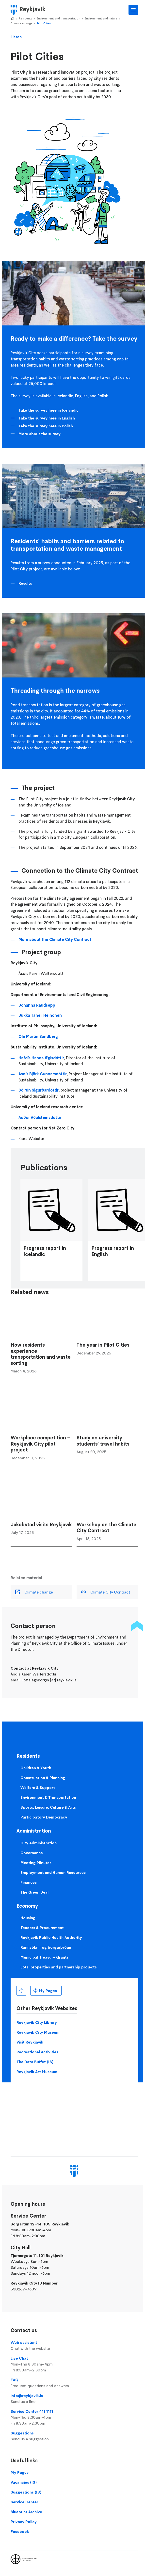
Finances (28, 1882)
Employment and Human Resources (53, 1872)
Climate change (38, 1592)
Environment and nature (101, 18)
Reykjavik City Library (36, 2022)
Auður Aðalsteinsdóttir (39, 1117)
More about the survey (39, 433)
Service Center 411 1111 (74, 2417)
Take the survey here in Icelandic (48, 410)
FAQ (74, 2383)
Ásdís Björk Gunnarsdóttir (42, 1074)
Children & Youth (35, 1767)
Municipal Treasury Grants (44, 1957)
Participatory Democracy (43, 1817)
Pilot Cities (44, 23)
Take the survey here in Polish (45, 425)
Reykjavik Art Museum (36, 2071)
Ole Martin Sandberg (38, 1036)
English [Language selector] (21, 1991)
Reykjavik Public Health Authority (51, 1937)
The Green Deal (34, 1892)
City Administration (38, 1842)
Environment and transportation (58, 18)
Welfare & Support (37, 1787)
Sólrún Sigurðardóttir (38, 1090)
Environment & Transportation (48, 1797)
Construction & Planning (42, 1777)
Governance (31, 1852)
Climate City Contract (110, 1592)
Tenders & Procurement (42, 1927)
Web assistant (74, 2345)
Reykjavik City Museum (38, 2032)
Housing (27, 1917)
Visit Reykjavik (29, 2042)
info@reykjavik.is (74, 2398)
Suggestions (74, 2436)
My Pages (48, 1990)
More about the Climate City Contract (54, 939)
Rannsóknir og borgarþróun (45, 1947)
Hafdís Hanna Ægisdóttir (41, 1058)
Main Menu (133, 10)
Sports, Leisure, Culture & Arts (48, 1807)
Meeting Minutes (35, 1862)
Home (13, 18)
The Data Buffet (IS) (34, 2061)
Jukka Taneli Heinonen (40, 1015)
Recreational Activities (37, 2051)
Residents (25, 18)
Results (25, 583)
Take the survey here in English (46, 418)
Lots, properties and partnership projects (58, 1966)
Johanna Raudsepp (36, 1005)
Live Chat (74, 2364)
